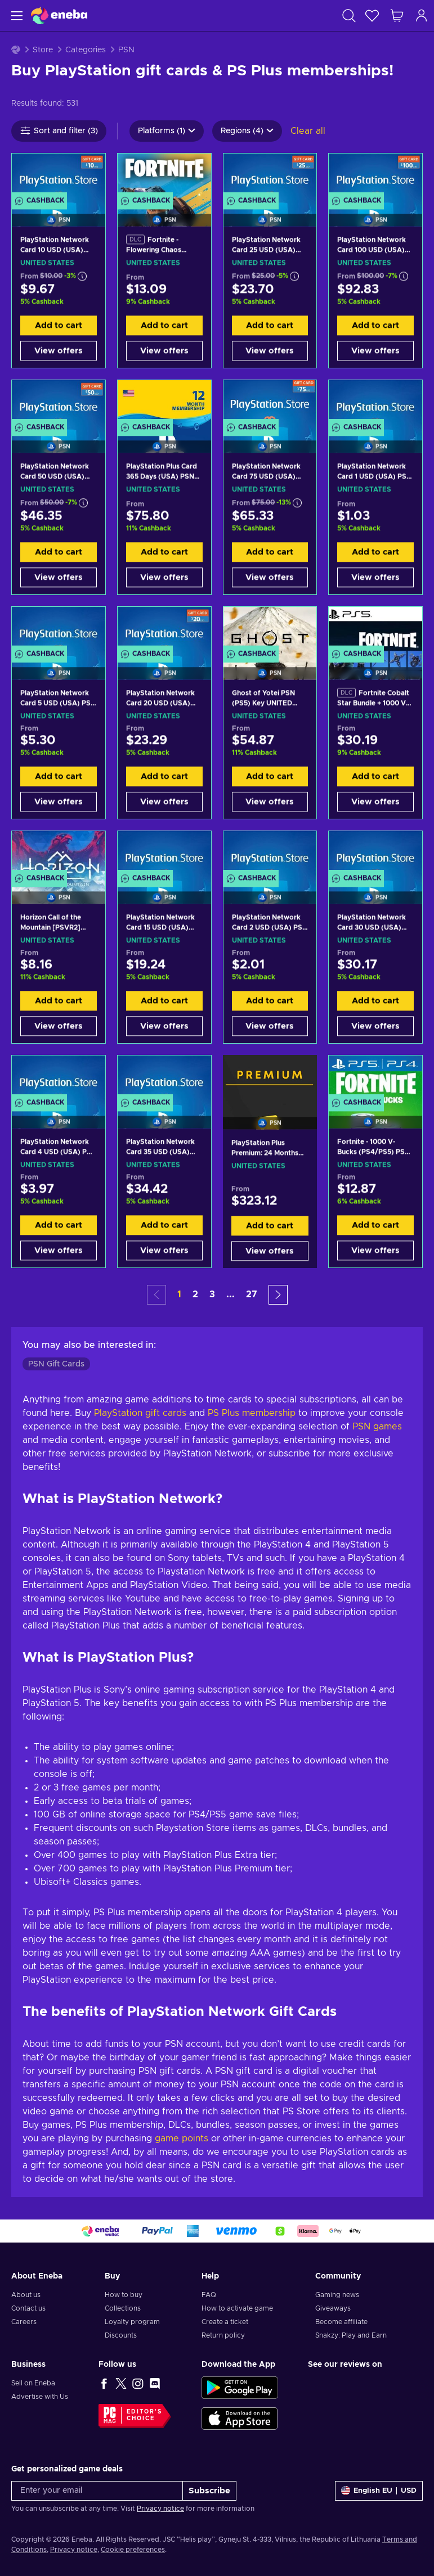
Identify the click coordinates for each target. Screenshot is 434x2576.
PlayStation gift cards (140, 1413)
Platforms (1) (166, 131)
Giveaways (333, 2308)
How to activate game (237, 2308)
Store (43, 50)
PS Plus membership (252, 1413)
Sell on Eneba (33, 2383)
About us (26, 2294)
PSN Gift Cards (56, 1364)
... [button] (230, 1294)
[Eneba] (59, 15)
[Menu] (15, 15)
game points (181, 2138)
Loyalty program (132, 2321)
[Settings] (379, 2491)
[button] (278, 1295)
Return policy (223, 2335)
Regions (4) (247, 131)
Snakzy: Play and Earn (351, 2335)
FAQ (209, 2294)
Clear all (307, 131)
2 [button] (195, 1294)
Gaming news (337, 2294)
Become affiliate (341, 2321)
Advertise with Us (39, 2396)
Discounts (121, 2335)
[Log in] (421, 15)
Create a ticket (225, 2321)
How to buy (123, 2294)
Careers (24, 2321)
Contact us (28, 2308)
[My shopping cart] (396, 15)
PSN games (377, 1426)
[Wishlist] (372, 15)
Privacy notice (160, 2508)
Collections (123, 2308)
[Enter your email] (97, 2491)
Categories (85, 50)
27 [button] (251, 1294)
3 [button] (212, 1294)
